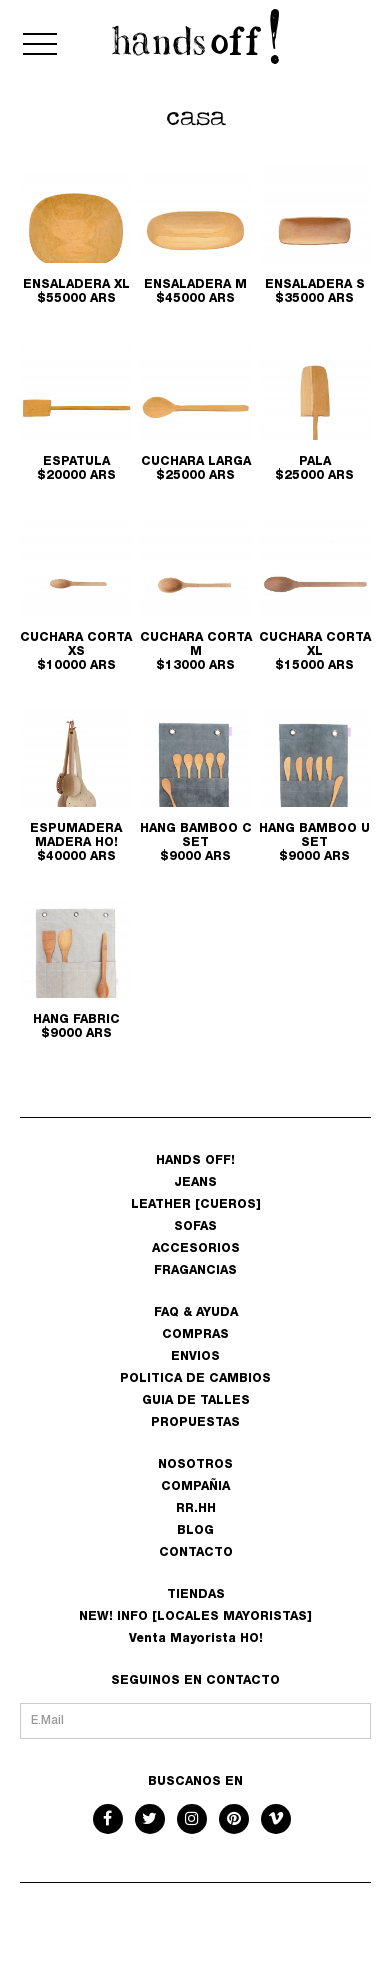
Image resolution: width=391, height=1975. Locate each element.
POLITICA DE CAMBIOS (195, 1379)
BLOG (195, 1531)
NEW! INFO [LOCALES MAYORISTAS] (195, 1617)
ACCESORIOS (196, 1249)
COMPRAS (195, 1335)
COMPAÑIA (195, 1487)
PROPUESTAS (195, 1423)
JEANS (195, 1183)
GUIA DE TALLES (196, 1401)
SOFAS (195, 1227)
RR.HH (196, 1509)
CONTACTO (196, 1553)
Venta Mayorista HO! (196, 1639)
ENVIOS (195, 1357)
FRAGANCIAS (195, 1271)
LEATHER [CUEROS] (196, 1205)
